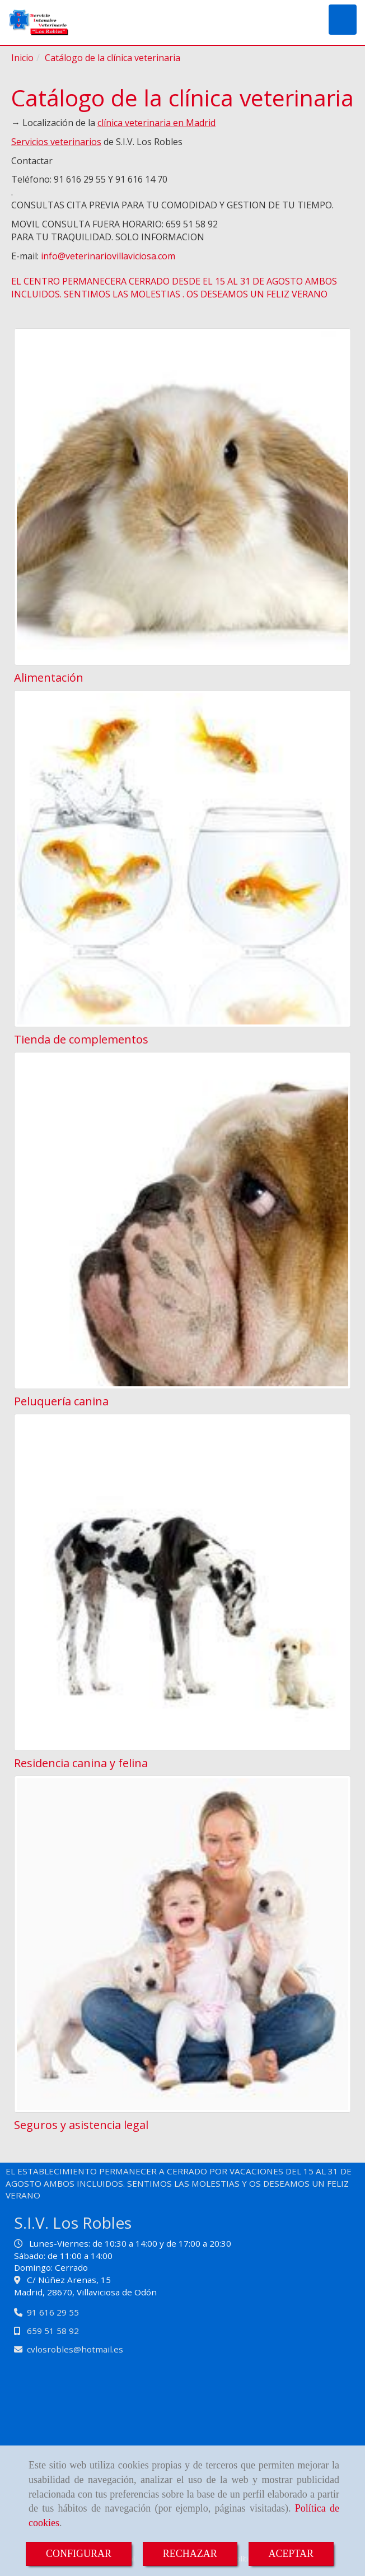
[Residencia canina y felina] (182, 1582)
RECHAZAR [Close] (190, 2553)
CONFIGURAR (78, 2553)
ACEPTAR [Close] (291, 2553)
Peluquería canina (61, 1401)
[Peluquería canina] (182, 1220)
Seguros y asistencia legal (81, 2124)
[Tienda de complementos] (182, 858)
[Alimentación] (182, 496)
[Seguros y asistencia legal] (182, 1944)
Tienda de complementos (81, 1039)
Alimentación (48, 677)
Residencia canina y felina (81, 1763)
